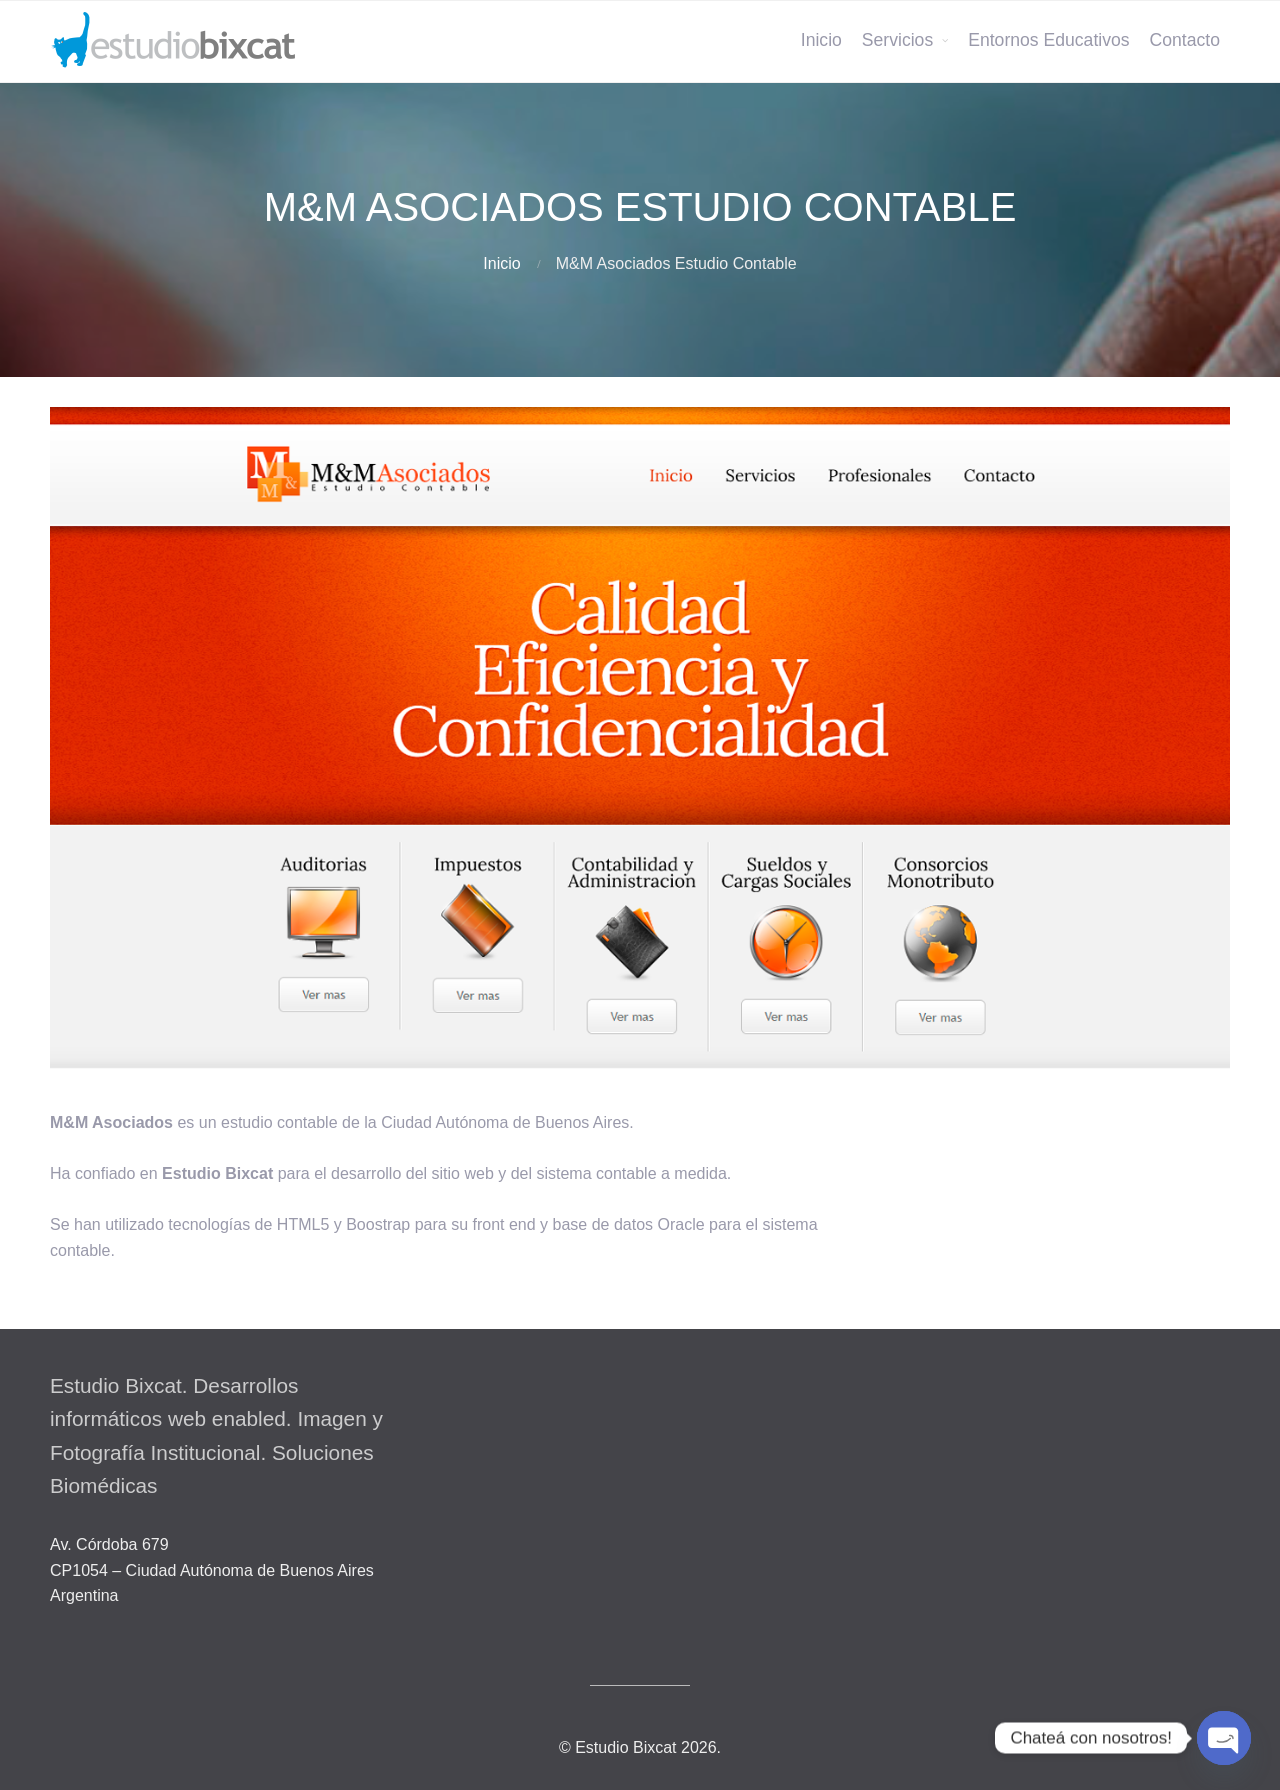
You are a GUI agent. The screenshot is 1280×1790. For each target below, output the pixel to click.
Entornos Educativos (1048, 40)
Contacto (1185, 40)
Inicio (821, 40)
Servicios (897, 40)
